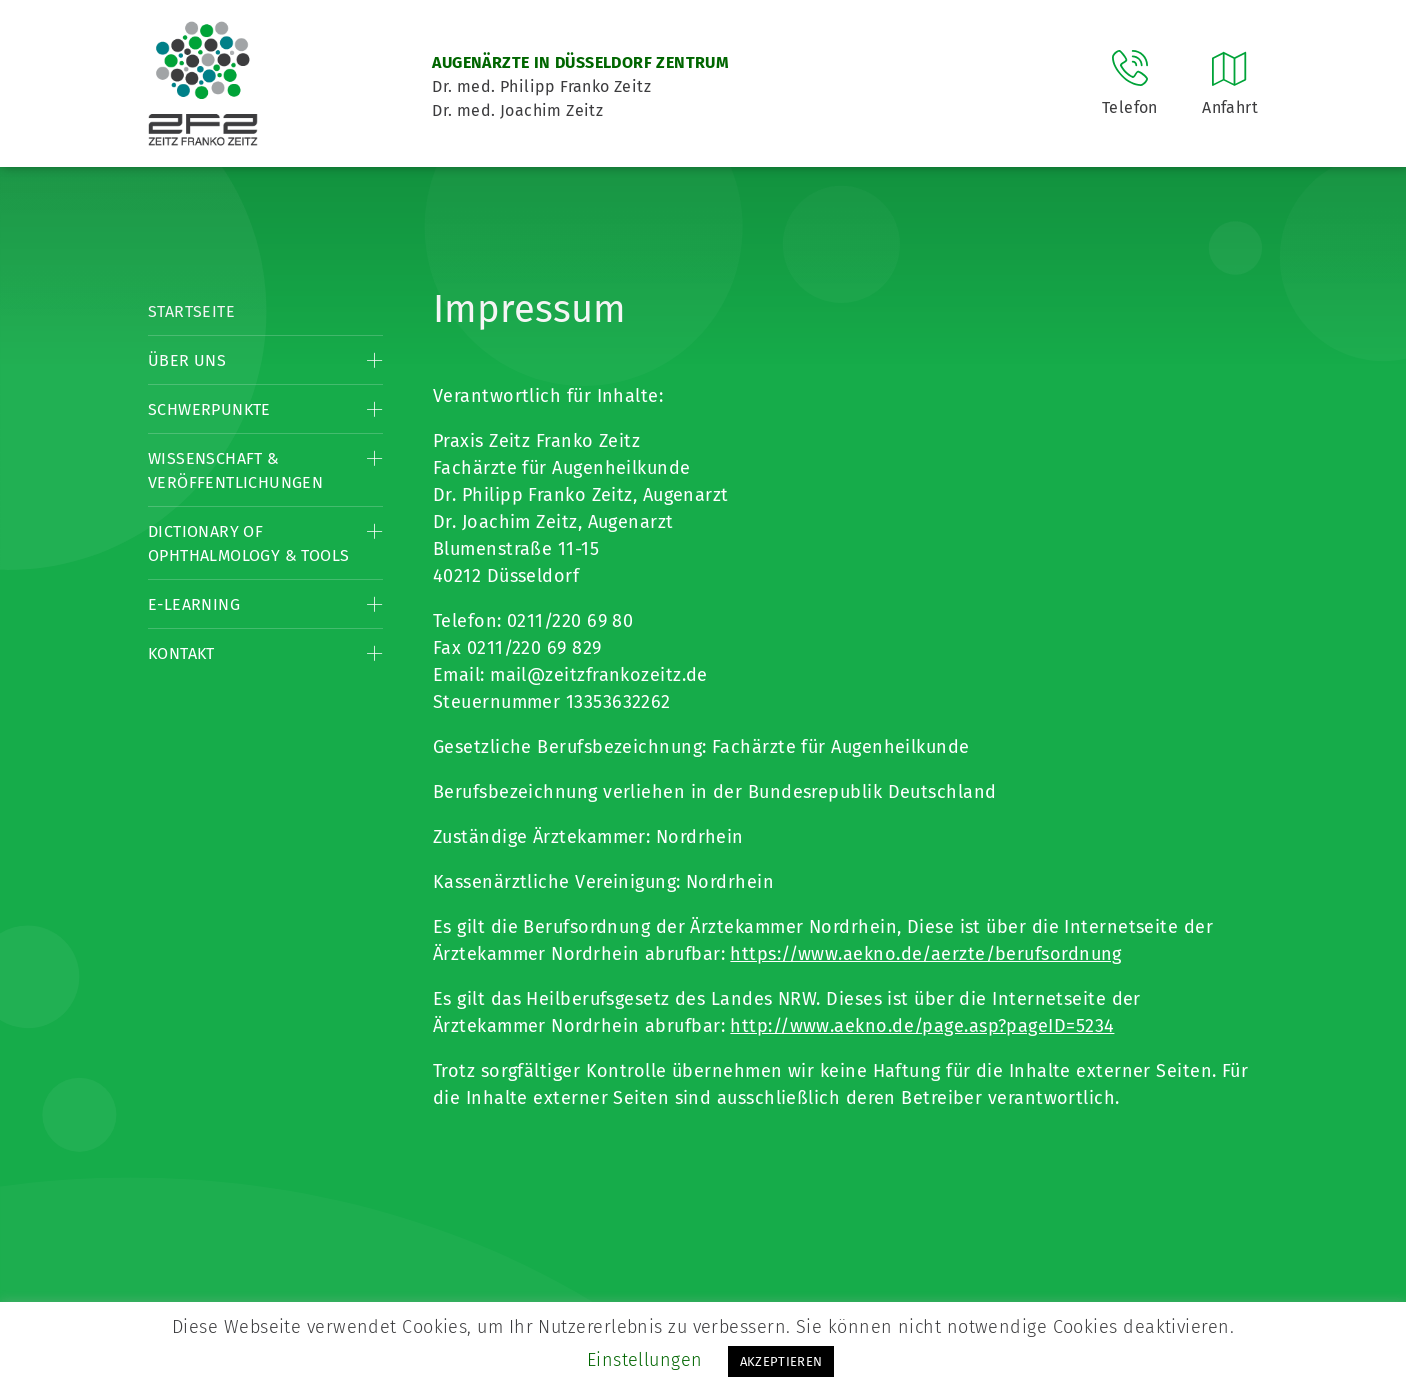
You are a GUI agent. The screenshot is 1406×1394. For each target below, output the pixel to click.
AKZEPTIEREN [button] (781, 1361)
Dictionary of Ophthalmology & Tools (248, 543)
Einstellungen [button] (645, 1360)
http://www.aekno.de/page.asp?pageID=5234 (922, 1026)
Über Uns (187, 360)
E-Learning (194, 604)
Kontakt (181, 653)
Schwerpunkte (209, 409)
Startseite (191, 311)
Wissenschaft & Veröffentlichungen (235, 470)
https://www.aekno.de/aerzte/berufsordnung (925, 954)
